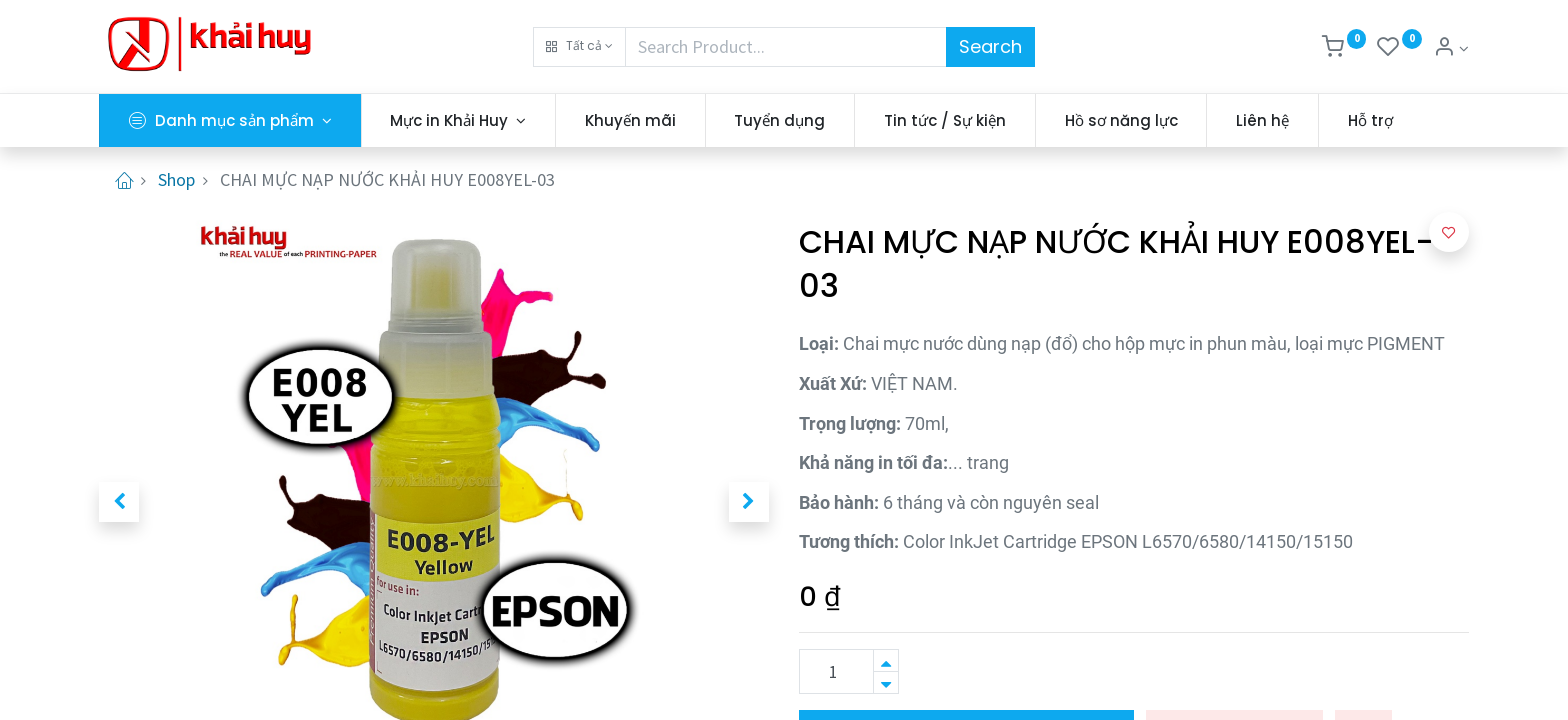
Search (990, 46)
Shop (176, 179)
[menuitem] (630, 120)
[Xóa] (886, 682)
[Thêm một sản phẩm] (886, 660)
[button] (579, 47)
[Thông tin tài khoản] (1451, 48)
